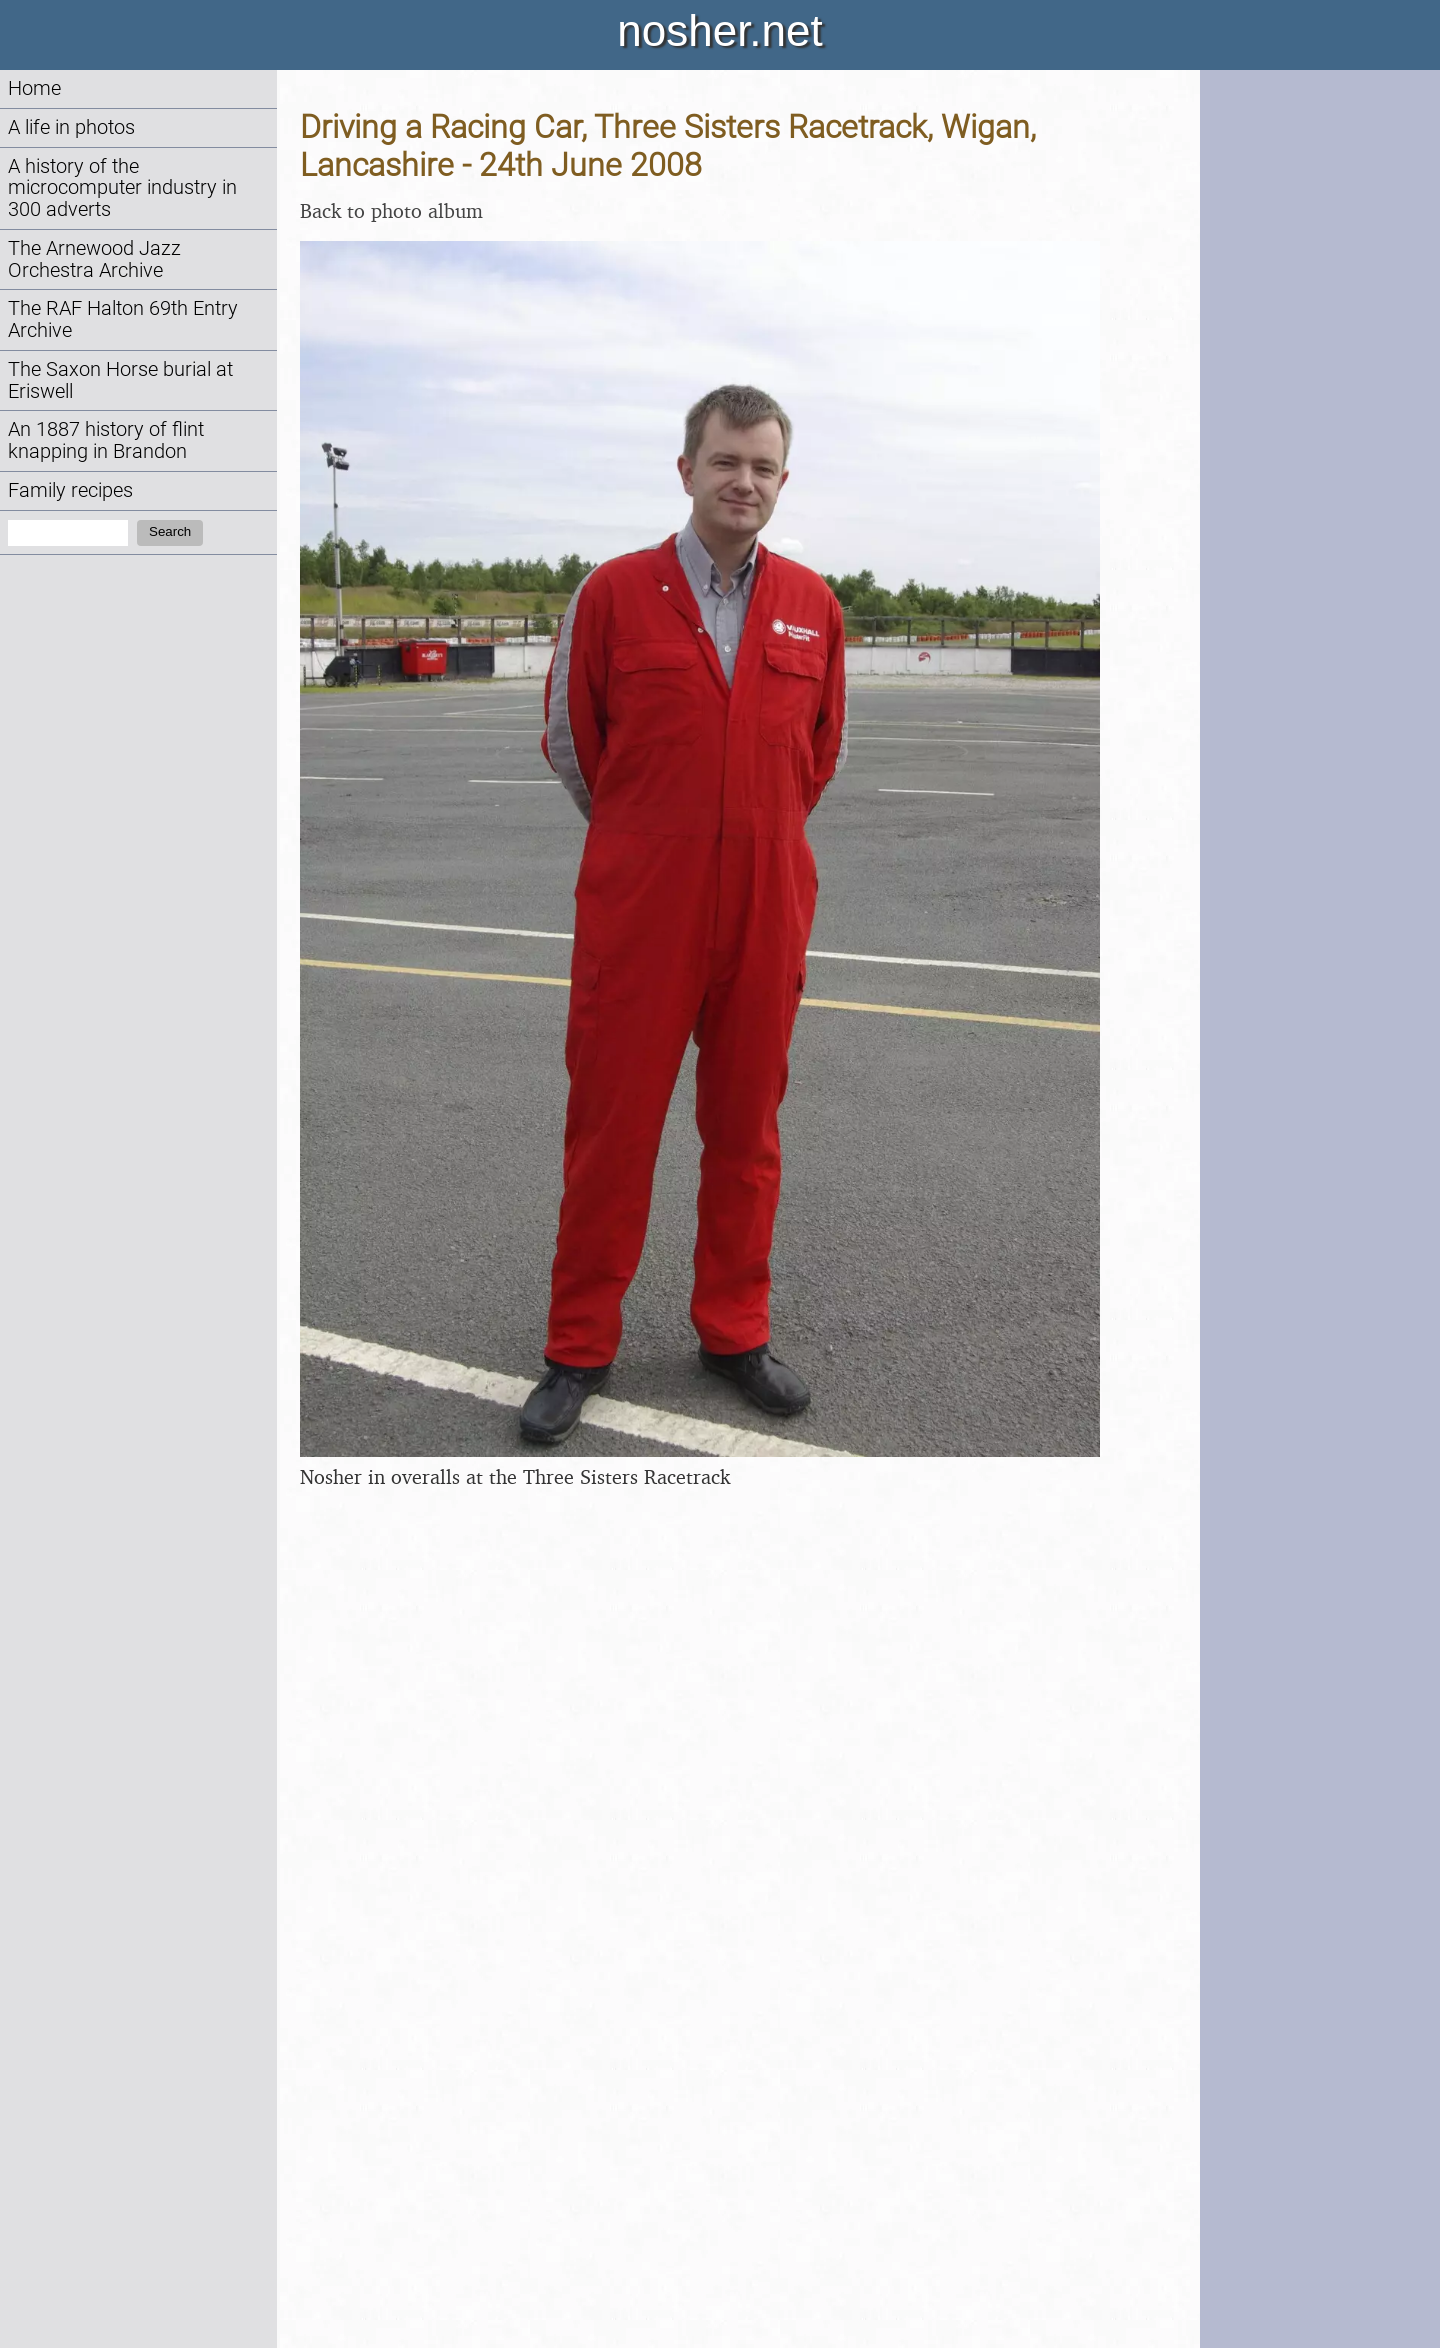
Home (34, 88)
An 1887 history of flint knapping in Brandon (106, 440)
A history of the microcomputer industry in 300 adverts (122, 188)
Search (170, 531)
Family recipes (70, 490)
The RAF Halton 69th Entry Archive (123, 319)
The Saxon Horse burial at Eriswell (120, 380)
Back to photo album (391, 210)
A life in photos (71, 127)
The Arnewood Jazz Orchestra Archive (94, 259)
